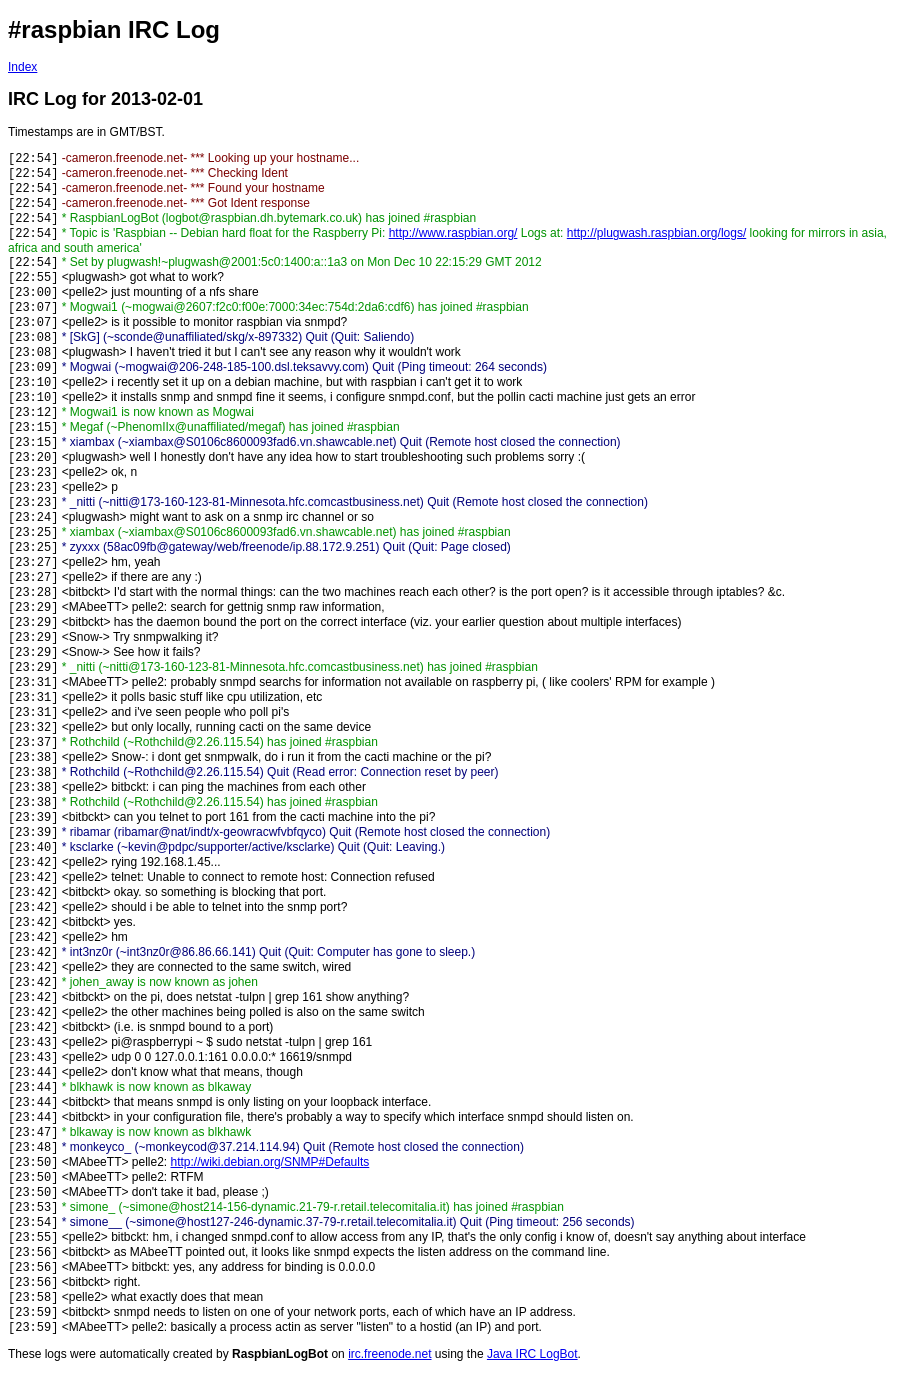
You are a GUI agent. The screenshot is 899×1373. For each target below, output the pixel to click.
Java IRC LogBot (532, 1354)
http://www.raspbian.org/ (453, 233)
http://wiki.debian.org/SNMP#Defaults (270, 1162)
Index (22, 67)
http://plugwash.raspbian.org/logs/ (656, 233)
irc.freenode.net (389, 1354)
